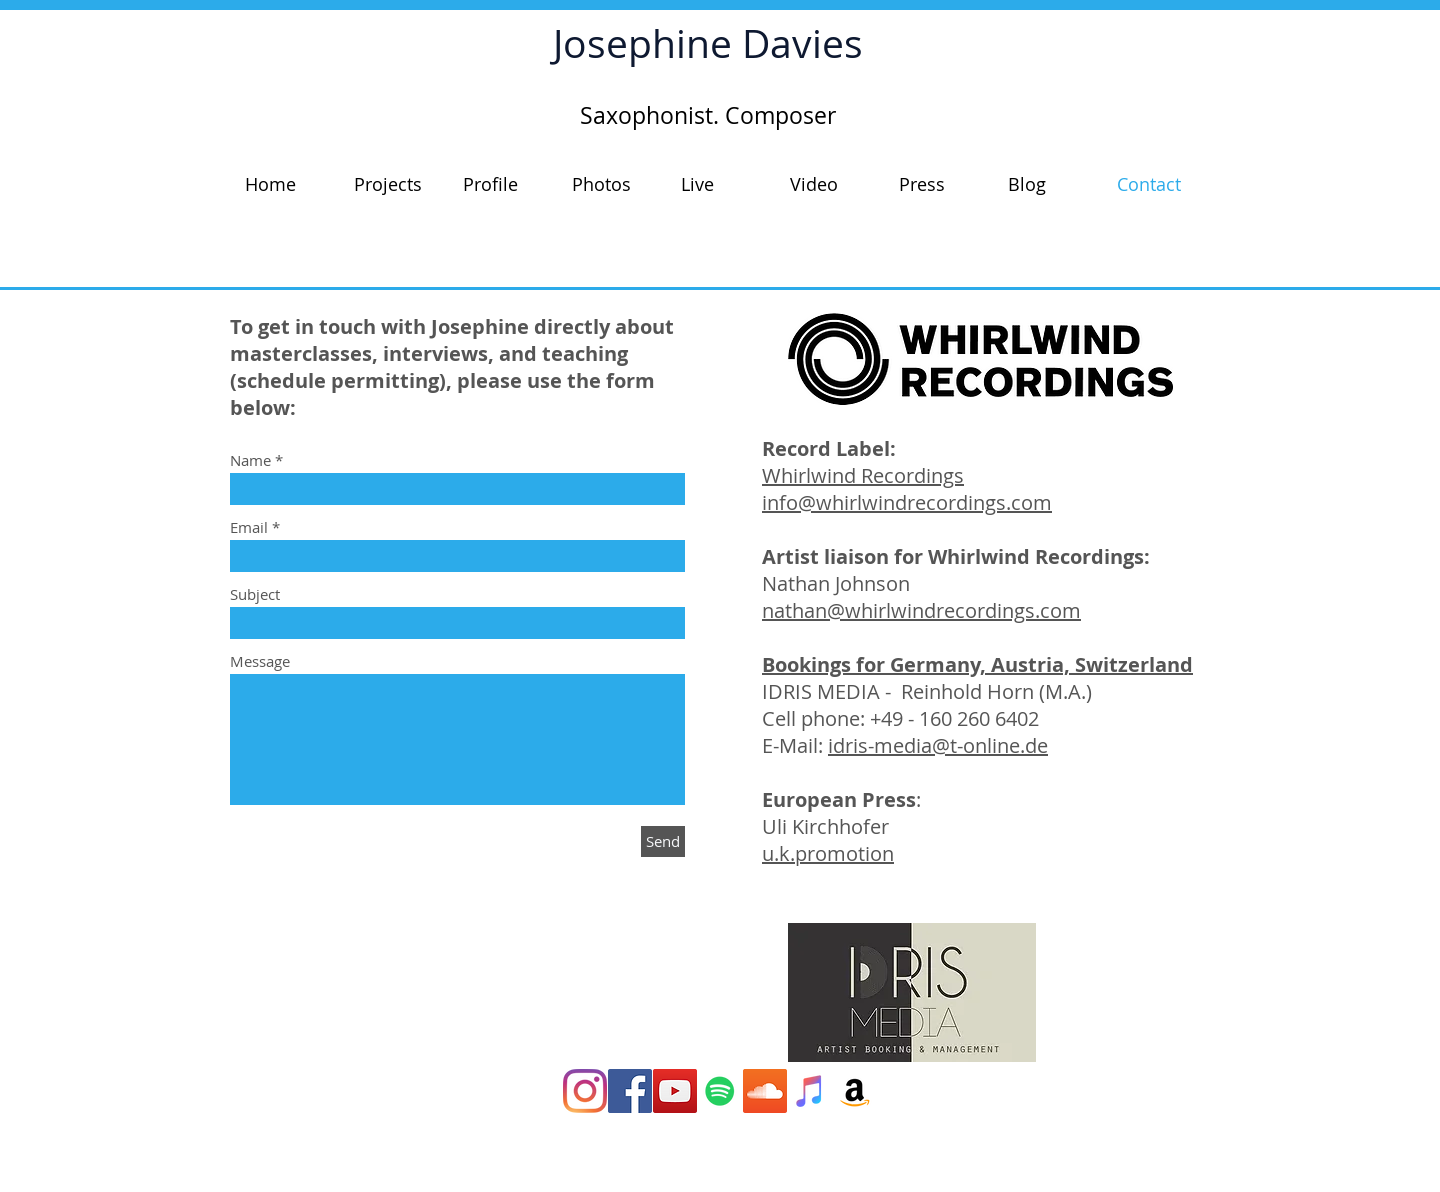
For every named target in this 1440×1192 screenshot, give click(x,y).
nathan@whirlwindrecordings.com (921, 610)
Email (249, 527)
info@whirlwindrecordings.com (907, 502)
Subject (255, 594)
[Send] (663, 841)
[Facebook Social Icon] (630, 1091)
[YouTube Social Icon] (675, 1091)
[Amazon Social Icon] (855, 1091)
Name (250, 460)
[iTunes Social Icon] (810, 1091)
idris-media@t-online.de (938, 745)
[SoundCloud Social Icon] (765, 1091)
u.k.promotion (828, 853)
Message (260, 661)
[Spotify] (720, 1091)
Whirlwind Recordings (863, 475)
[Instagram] (585, 1091)
